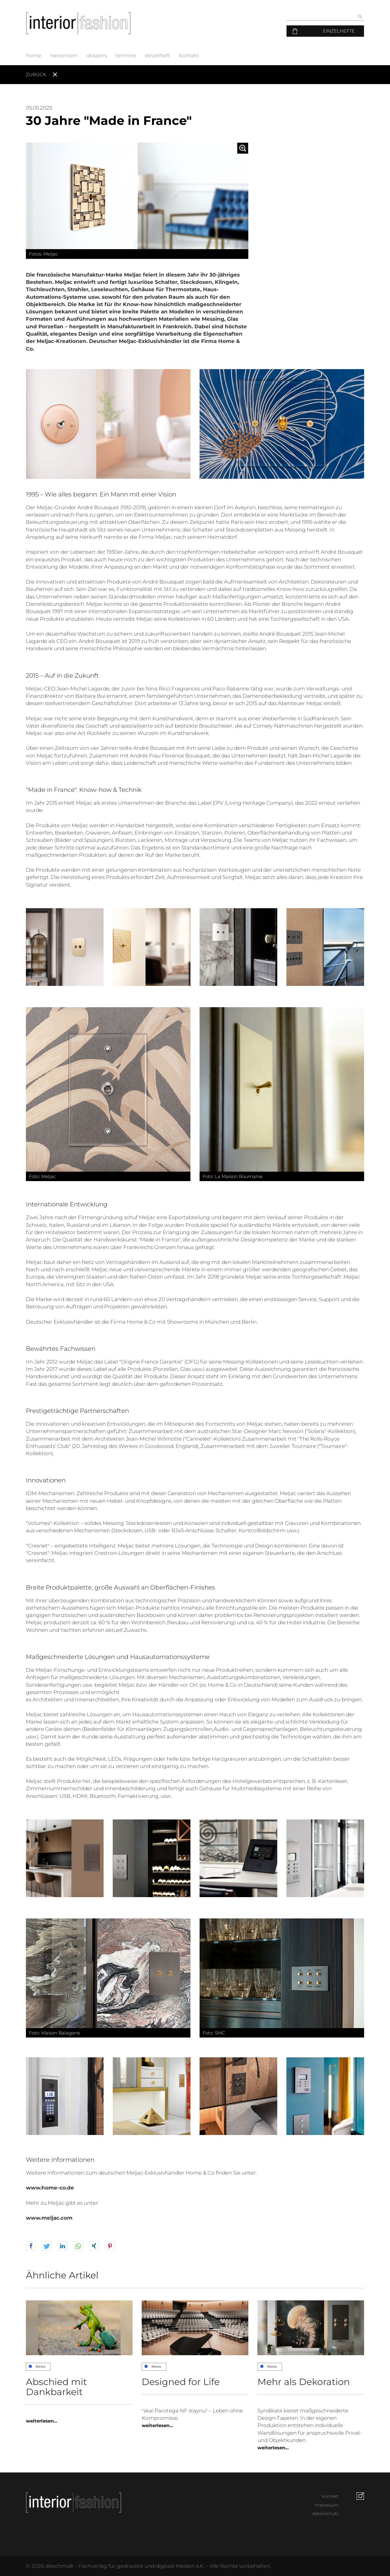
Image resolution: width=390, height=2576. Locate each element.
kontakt (189, 55)
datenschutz (325, 2513)
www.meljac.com (49, 2218)
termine (126, 55)
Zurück (36, 74)
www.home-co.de (50, 2188)
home (33, 55)
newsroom (64, 55)
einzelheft (157, 55)
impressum (326, 2505)
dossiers (97, 55)
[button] (30, 2246)
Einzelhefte (339, 31)
